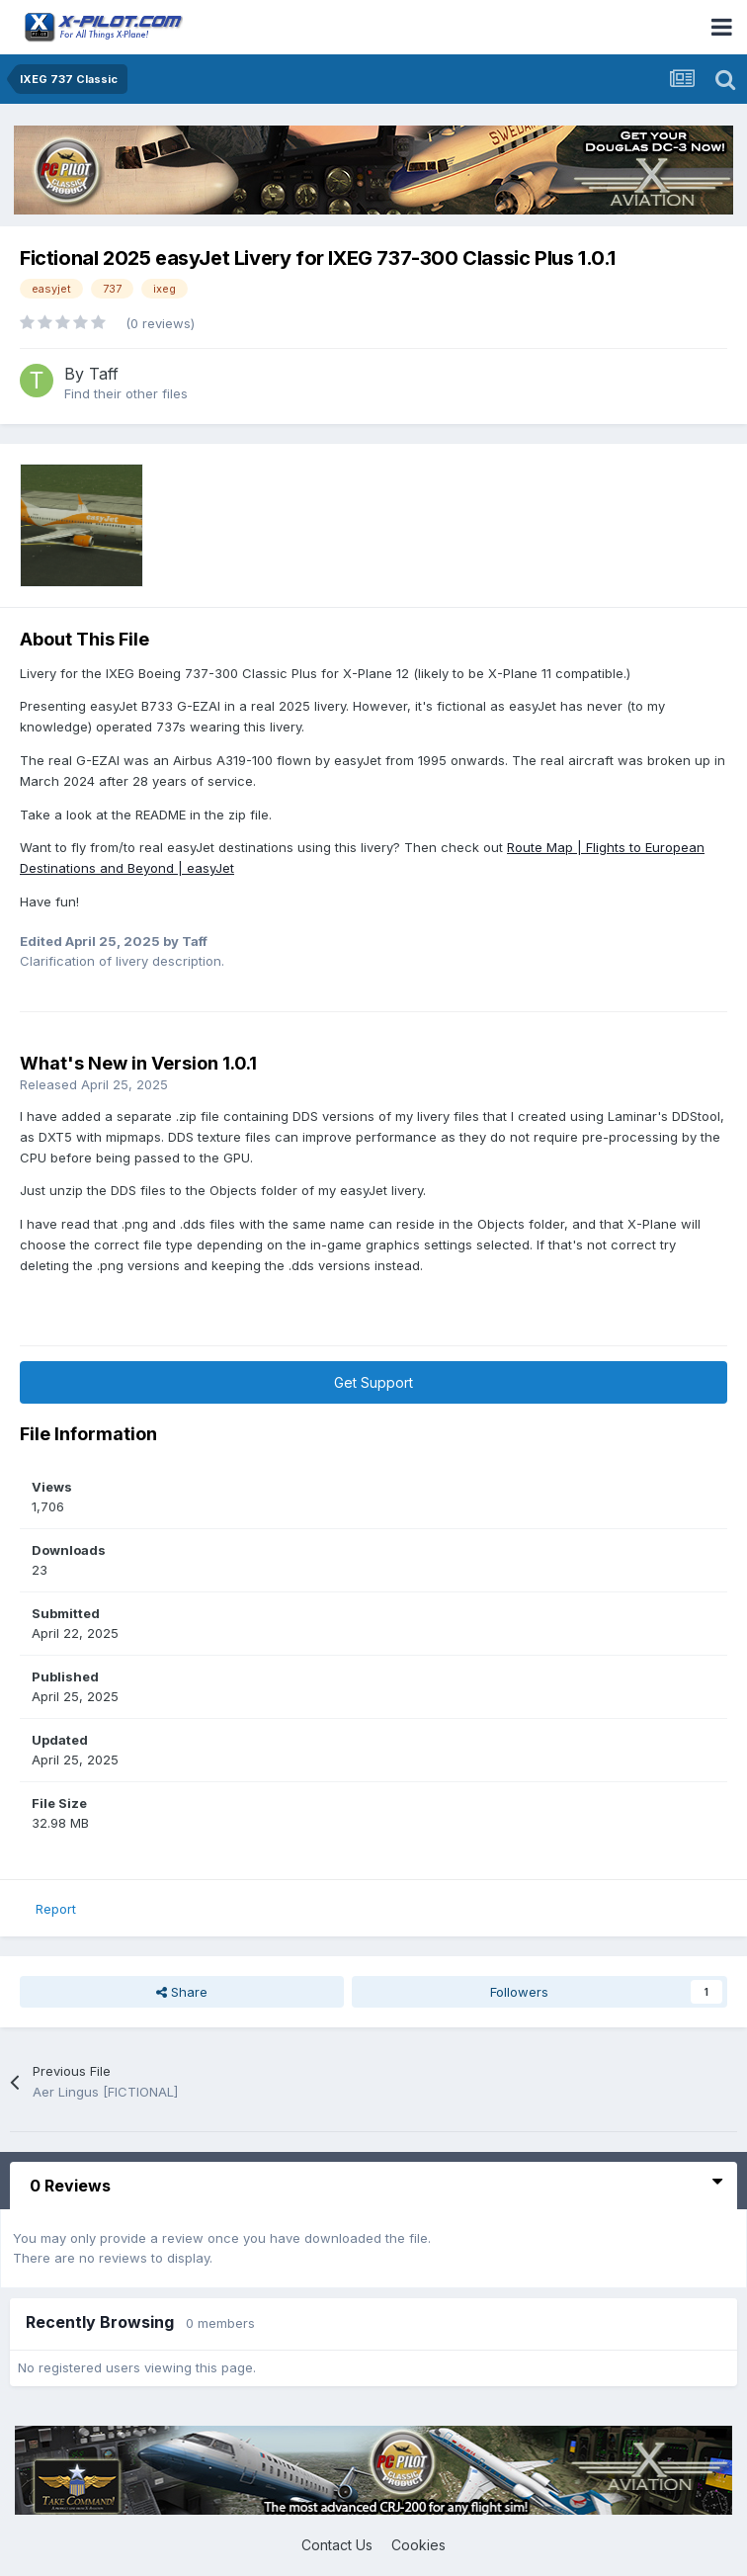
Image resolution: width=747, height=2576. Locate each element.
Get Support (373, 1382)
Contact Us (337, 2544)
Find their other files (126, 393)
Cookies (418, 2544)
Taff (104, 374)
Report (56, 1909)
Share (182, 1992)
